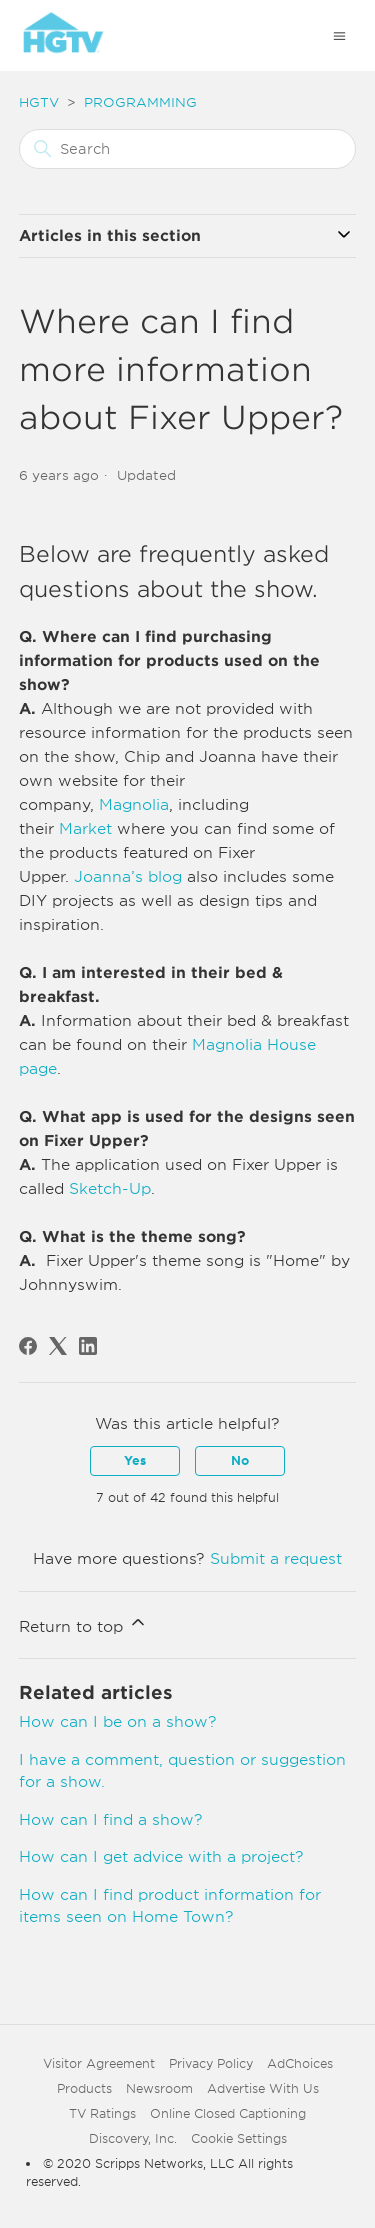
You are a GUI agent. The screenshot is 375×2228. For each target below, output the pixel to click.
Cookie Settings (239, 2138)
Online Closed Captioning (228, 2113)
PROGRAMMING (140, 102)
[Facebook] (28, 1346)
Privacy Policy (211, 2063)
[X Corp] (58, 1346)
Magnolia (134, 805)
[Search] (188, 149)
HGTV (39, 102)
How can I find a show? (111, 1820)
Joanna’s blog (128, 877)
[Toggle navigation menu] (339, 35)
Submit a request (276, 1559)
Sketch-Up (110, 1189)
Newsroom (159, 2088)
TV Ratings (102, 2113)
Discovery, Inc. (133, 2138)
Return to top (83, 1624)
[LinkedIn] (88, 1346)
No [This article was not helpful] (240, 1460)
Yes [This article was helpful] (135, 1460)
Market (85, 829)
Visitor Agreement (99, 2063)
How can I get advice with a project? (161, 1857)
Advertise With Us (263, 2088)
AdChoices (300, 2063)
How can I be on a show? (118, 1722)
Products (84, 2088)
